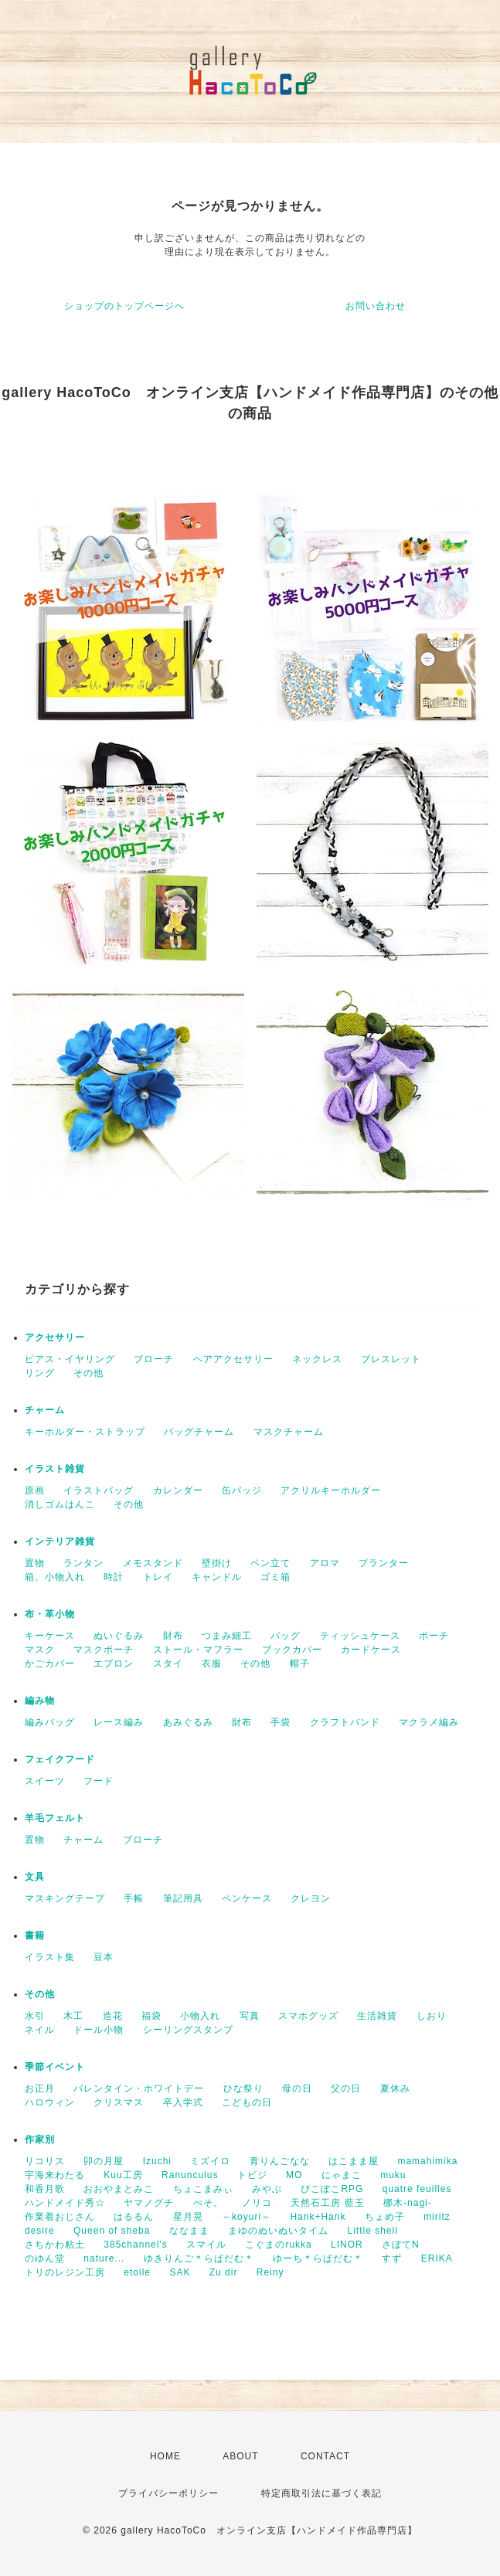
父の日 (346, 2088)
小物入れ (200, 2015)
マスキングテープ (65, 1898)
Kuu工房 (123, 2175)
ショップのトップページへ (124, 306)
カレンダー (178, 1490)
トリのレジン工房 (65, 2272)
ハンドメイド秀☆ (65, 2202)
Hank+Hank (317, 2216)
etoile (137, 2272)
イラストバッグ (98, 1490)
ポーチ (434, 1635)
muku (393, 2175)
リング (40, 1373)
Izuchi (157, 2161)
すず (392, 2258)
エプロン (114, 1663)
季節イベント (55, 2066)
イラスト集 (50, 1957)
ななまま (189, 2230)
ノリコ (257, 2202)
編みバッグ (50, 1722)
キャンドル (217, 1577)
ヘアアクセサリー (233, 1359)
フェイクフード (60, 1759)
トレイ (158, 1577)
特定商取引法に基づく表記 (321, 2493)
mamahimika (427, 2161)
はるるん (134, 2216)
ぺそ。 (208, 2202)
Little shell (372, 2230)
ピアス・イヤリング (70, 1359)
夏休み (395, 2088)
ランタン (83, 1563)
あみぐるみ (188, 1722)
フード (98, 1781)
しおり (432, 2015)
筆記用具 (183, 1898)
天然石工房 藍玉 (327, 2202)
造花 (113, 2015)
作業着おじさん (60, 2216)
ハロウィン (50, 2102)
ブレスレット (391, 1359)
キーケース (50, 1635)
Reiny (270, 2272)
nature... (103, 2258)
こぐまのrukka (278, 2244)
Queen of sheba (111, 2230)
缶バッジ (242, 1490)
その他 (88, 1373)
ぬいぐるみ (119, 1635)
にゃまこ (341, 2175)
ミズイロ (210, 2161)
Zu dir (223, 2272)
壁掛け (217, 1563)
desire (40, 2230)
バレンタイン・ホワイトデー (138, 2088)
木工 (73, 2015)
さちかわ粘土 (55, 2244)
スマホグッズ (308, 2015)
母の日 (297, 2088)
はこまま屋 (353, 2161)
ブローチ (154, 1359)
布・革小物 (50, 1614)
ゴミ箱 (275, 1577)
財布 (173, 1635)
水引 (35, 2015)
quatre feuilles (417, 2188)
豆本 (104, 1957)
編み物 (40, 1700)
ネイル (40, 2029)
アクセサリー (55, 1337)
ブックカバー (292, 1649)
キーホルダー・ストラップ (85, 1431)
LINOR (347, 2244)
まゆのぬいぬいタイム (278, 2230)
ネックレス (317, 1359)
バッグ (285, 1635)
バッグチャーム (199, 1431)
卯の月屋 (103, 2161)
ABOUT (240, 2456)
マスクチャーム (288, 1431)
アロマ (325, 1563)
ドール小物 (98, 2029)
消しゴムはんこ (60, 1504)
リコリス (45, 2161)
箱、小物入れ (55, 1577)
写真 (250, 2015)
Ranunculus (190, 2175)
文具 (35, 1876)
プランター (384, 1563)
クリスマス (119, 2102)
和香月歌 (45, 2188)
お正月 (40, 2088)
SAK (179, 2272)
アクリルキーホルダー (331, 1490)
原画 (35, 1490)
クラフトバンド (345, 1722)
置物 (35, 1563)
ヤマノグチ (149, 2202)
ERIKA (437, 2258)
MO (294, 2175)
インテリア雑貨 (60, 1541)
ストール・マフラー (198, 1649)
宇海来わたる (55, 2175)
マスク (40, 1649)
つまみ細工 (227, 1635)
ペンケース (247, 1898)
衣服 (212, 1663)
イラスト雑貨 (55, 1468)
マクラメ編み (429, 1722)
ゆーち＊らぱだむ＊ (318, 2258)
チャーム (45, 1410)
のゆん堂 (45, 2258)
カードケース (371, 1649)
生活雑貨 (377, 2015)
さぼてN (401, 2244)
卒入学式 (183, 2102)
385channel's (135, 2244)
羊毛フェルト (55, 1818)
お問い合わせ (375, 306)
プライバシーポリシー (168, 2493)
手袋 (280, 1722)
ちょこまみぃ (203, 2188)
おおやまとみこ (118, 2188)
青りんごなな (280, 2161)
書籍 (35, 1935)
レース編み (119, 1722)
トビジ (252, 2175)
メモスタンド (153, 1563)
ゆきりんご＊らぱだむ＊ (199, 2258)
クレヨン (311, 1898)
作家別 (40, 2139)
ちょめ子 (385, 2216)
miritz (437, 2216)
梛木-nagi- (407, 2202)
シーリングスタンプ (188, 2029)
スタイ (168, 1663)
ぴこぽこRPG (332, 2188)
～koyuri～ (246, 2216)
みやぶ (267, 2188)
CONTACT (325, 2456)
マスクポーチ (103, 1649)
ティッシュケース (360, 1635)
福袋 (151, 2015)
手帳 (134, 1898)
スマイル (206, 2244)
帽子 (300, 1663)
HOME (165, 2456)
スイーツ (45, 1781)
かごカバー (50, 1663)
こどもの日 (247, 2102)
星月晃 (188, 2216)
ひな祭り (243, 2088)
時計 (114, 1577)
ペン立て (270, 1563)
